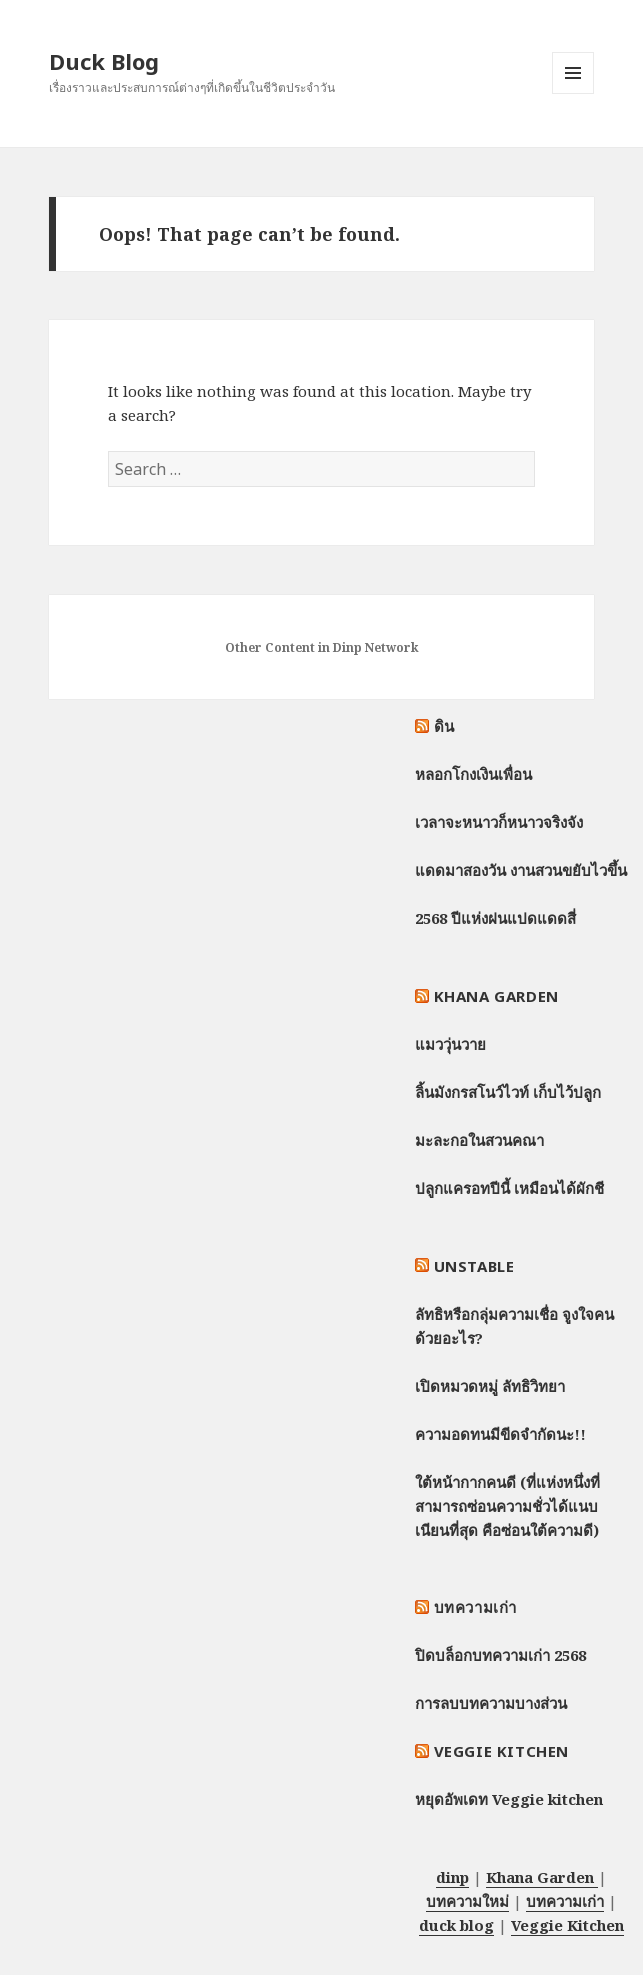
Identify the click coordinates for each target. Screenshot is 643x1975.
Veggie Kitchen (501, 1751)
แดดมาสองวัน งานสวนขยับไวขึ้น (521, 870)
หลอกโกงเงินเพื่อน (473, 774)
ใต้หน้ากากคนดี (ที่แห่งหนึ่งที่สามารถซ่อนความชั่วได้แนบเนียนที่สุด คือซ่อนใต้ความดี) (507, 1506)
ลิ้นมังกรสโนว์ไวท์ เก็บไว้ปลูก (508, 1092)
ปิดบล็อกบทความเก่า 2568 (500, 1655)
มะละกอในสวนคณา (479, 1140)
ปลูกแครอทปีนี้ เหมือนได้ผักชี (509, 1188)
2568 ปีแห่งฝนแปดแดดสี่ (495, 918)
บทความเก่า (475, 1607)
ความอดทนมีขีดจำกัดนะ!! (500, 1434)
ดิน (444, 726)
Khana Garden (496, 996)
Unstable (474, 1266)
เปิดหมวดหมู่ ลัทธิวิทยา (490, 1386)
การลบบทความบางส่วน (491, 1703)
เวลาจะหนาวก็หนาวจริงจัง (499, 822)
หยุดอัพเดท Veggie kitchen (509, 1799)
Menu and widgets (573, 93)
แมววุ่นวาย (450, 1044)
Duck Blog (104, 61)
